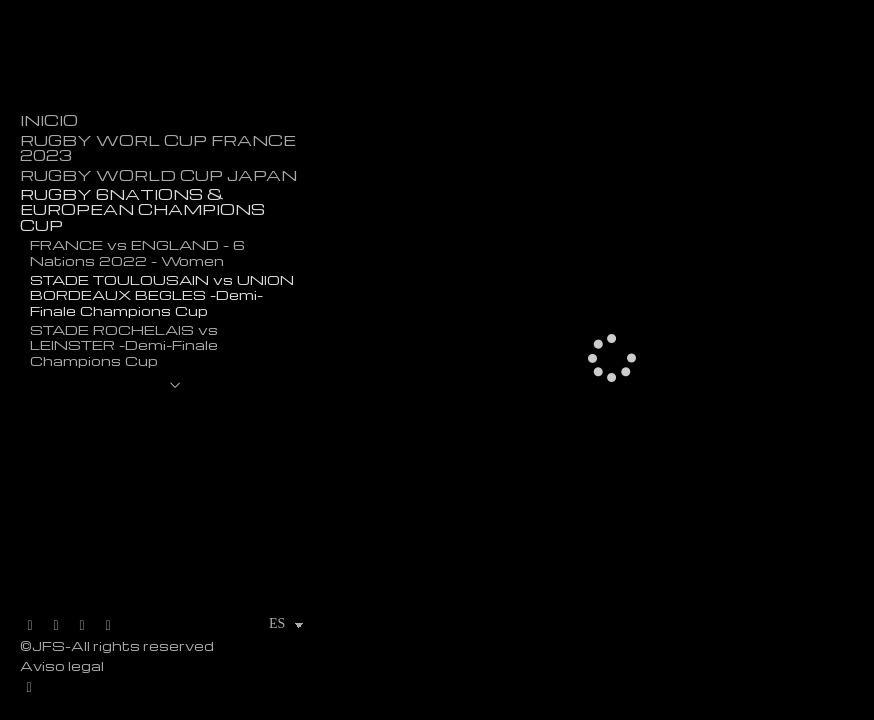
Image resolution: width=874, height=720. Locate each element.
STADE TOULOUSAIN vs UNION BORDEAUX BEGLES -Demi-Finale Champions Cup (162, 294)
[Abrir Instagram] (82, 626)
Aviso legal (62, 665)
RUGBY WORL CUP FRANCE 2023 (158, 148)
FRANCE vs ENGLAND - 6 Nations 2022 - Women (137, 251)
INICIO (49, 120)
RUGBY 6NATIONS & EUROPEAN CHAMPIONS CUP (142, 210)
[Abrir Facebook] (56, 626)
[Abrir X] (30, 626)
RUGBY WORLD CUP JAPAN (158, 175)
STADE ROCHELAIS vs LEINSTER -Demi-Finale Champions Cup (124, 344)
